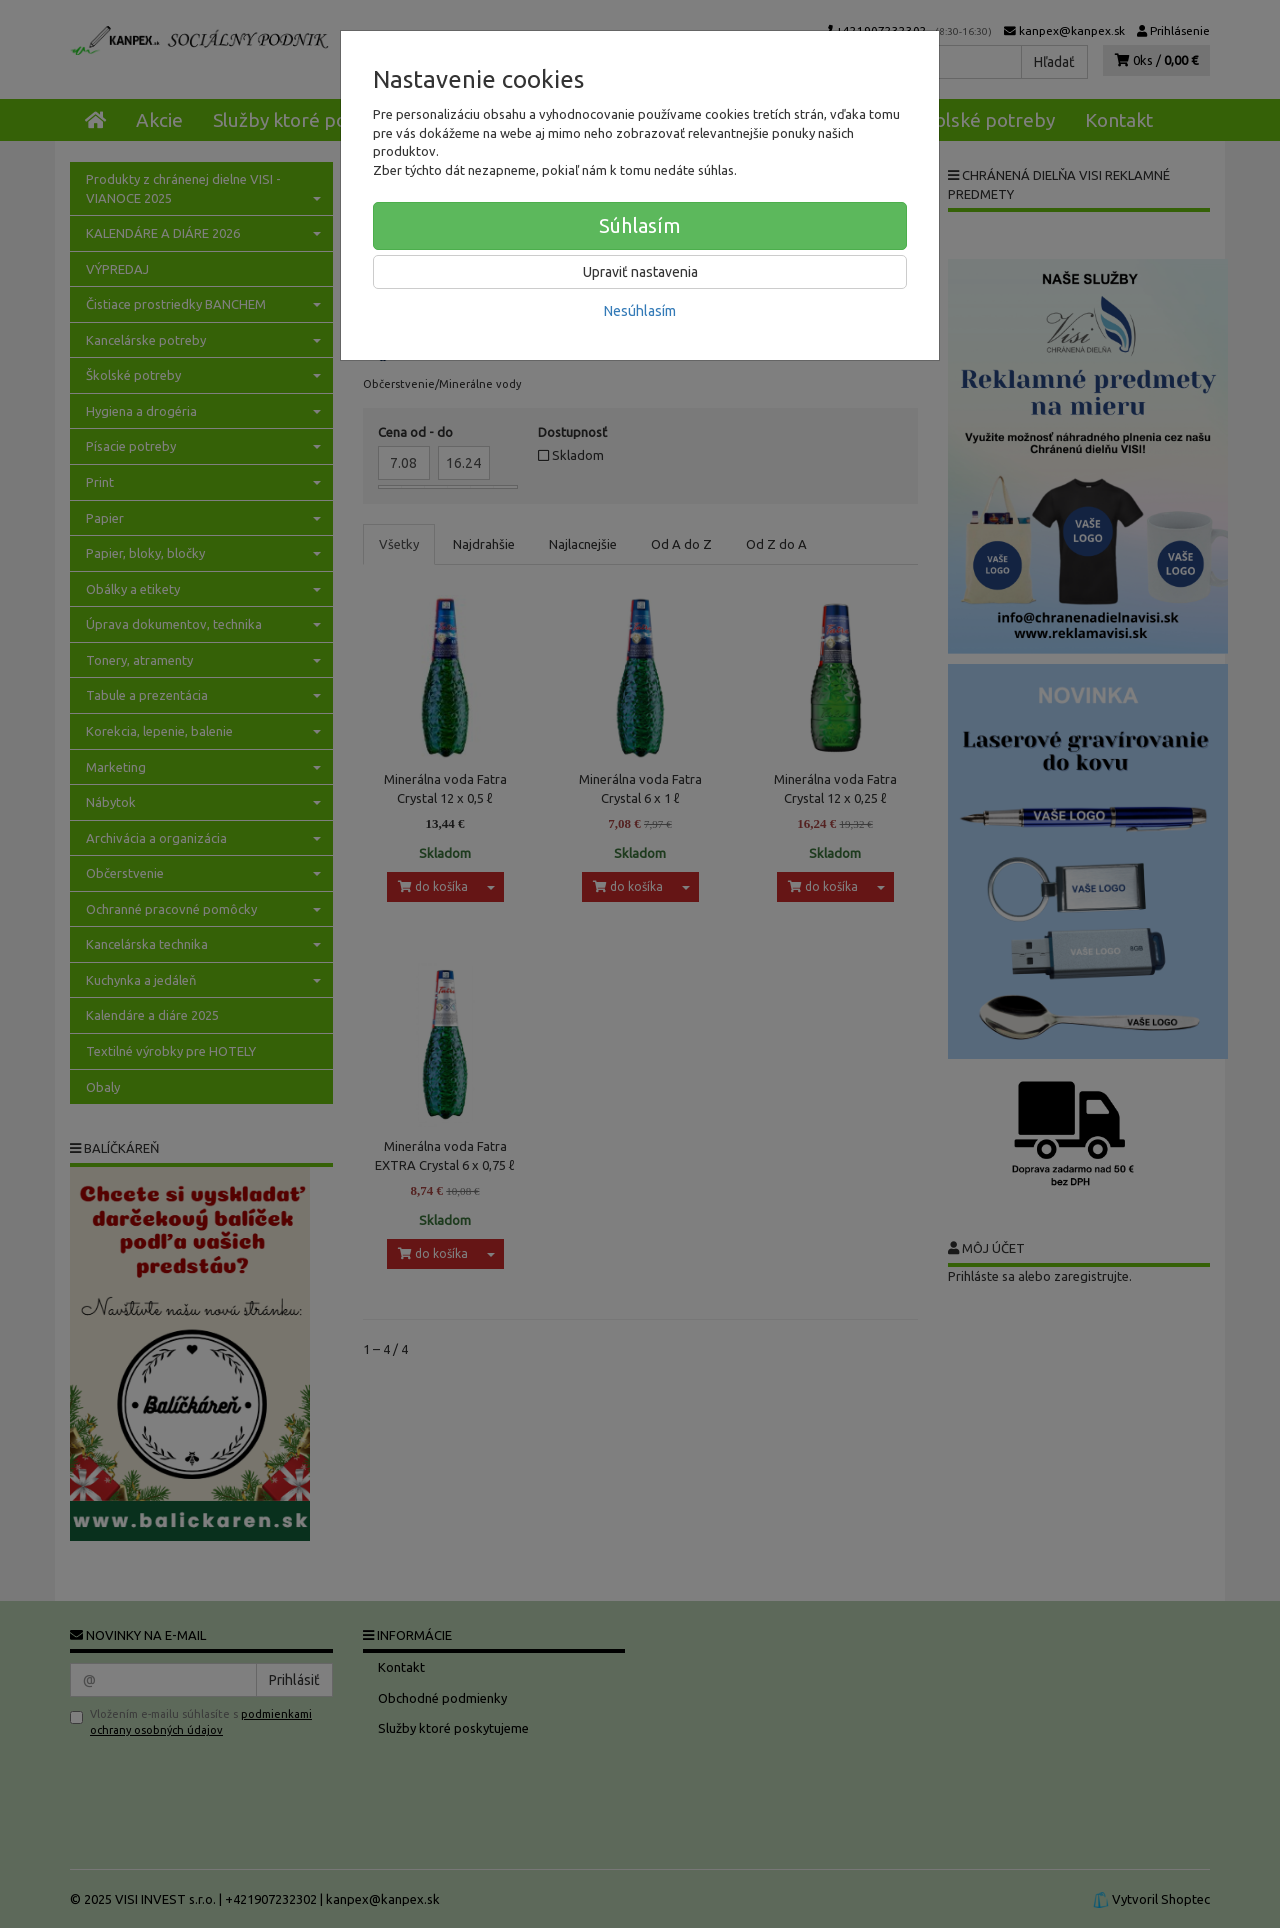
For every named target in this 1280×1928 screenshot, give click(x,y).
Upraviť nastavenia (640, 272)
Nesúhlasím (640, 311)
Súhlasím (640, 225)
